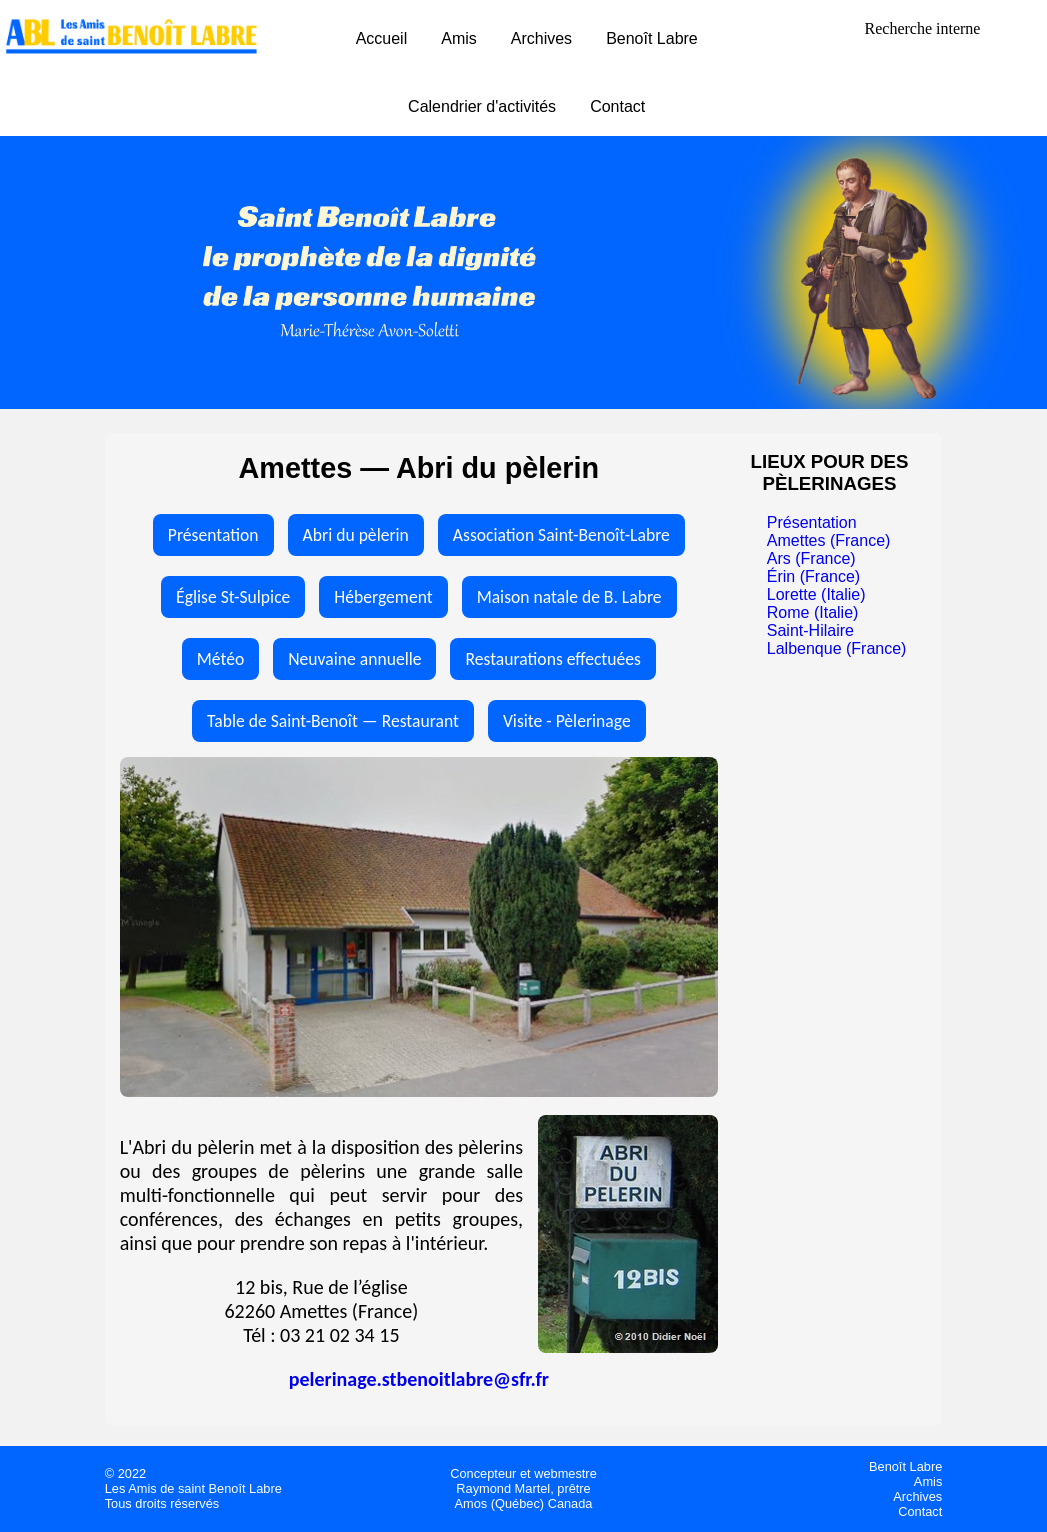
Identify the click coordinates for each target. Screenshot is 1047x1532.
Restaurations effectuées (552, 659)
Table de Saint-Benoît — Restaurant (333, 721)
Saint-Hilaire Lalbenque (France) (837, 639)
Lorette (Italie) (816, 594)
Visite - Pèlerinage (567, 721)
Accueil (382, 38)
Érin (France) (813, 576)
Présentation (213, 535)
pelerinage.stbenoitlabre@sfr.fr (419, 1379)
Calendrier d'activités (482, 106)
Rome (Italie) (813, 612)
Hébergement (383, 597)
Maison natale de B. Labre (569, 597)
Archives (541, 38)
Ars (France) (811, 558)
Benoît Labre (652, 38)
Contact (617, 106)
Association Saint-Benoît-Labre (561, 535)
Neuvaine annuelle (354, 659)
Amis (459, 38)
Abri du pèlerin (356, 535)
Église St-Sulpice (233, 597)
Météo (220, 659)
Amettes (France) (829, 540)
